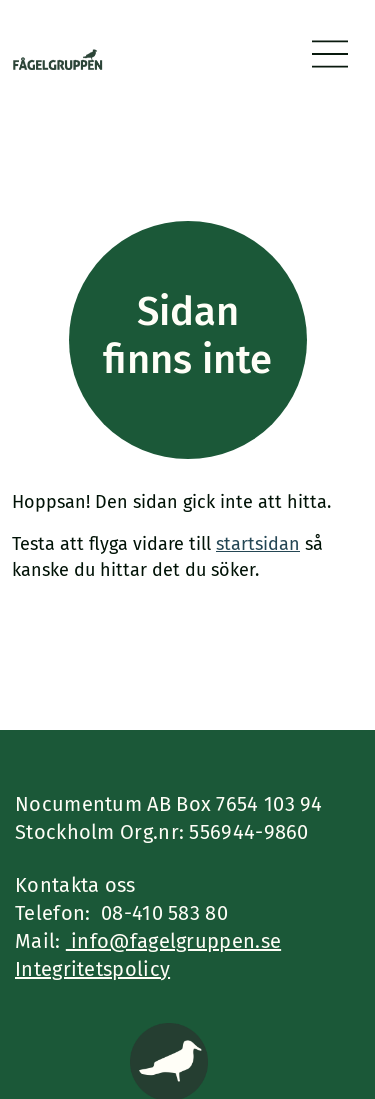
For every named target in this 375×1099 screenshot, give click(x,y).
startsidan (258, 544)
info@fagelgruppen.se (173, 941)
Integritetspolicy (92, 969)
